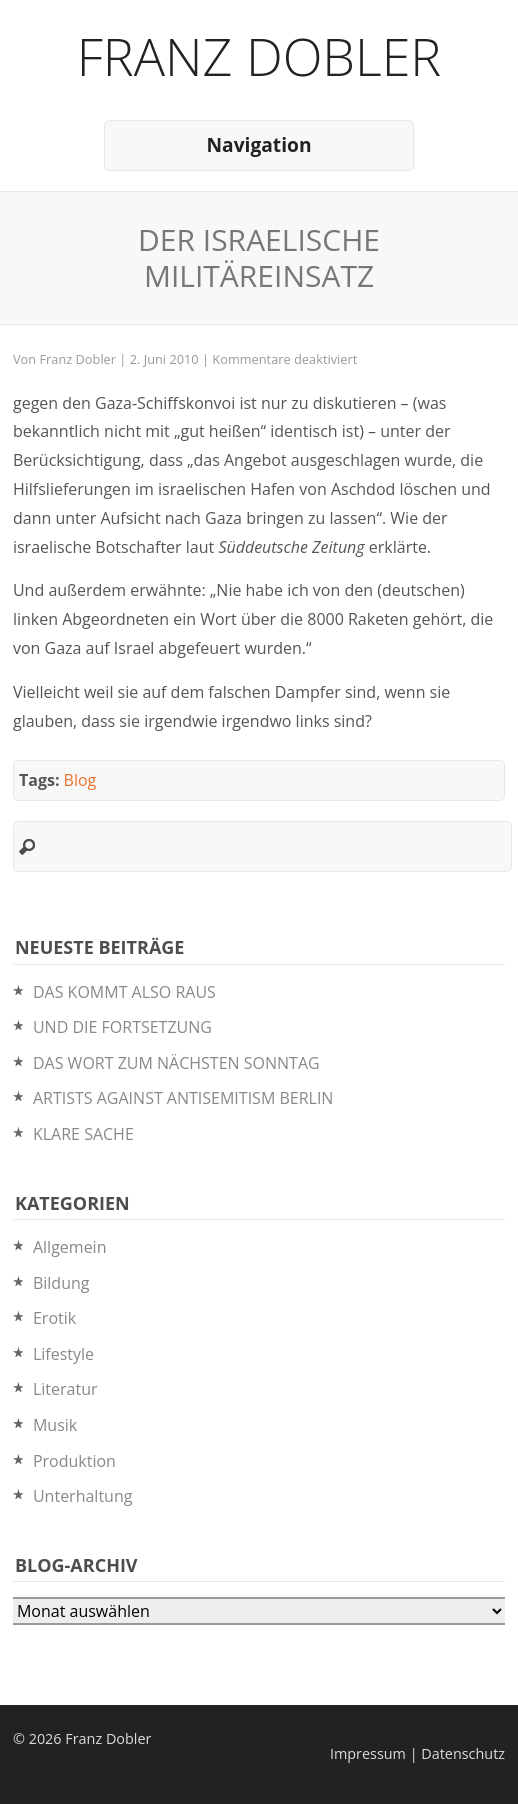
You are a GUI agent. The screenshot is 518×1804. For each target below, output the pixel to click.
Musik (55, 1425)
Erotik (54, 1318)
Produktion (74, 1461)
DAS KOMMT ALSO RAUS (124, 992)
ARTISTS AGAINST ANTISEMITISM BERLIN (183, 1098)
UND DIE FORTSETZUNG (122, 1027)
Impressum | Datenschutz (417, 1753)
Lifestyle (63, 1354)
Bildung (61, 1283)
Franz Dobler (259, 55)
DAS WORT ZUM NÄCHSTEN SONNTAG (176, 1063)
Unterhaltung (82, 1496)
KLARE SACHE (83, 1134)
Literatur (65, 1389)
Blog (80, 780)
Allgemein (70, 1247)
